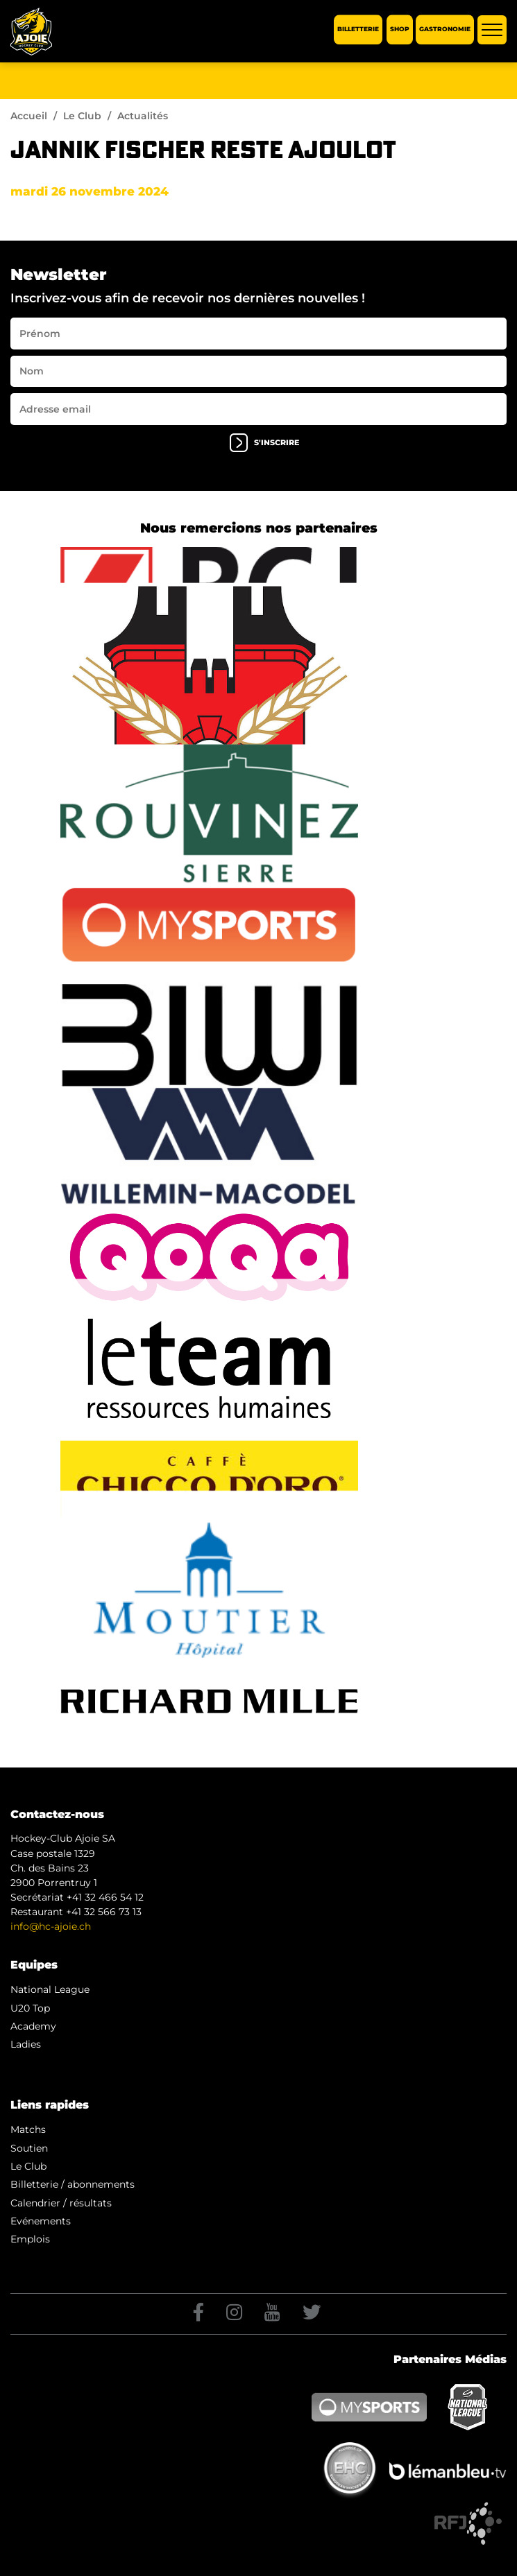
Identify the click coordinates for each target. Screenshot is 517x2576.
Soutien (29, 2148)
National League (50, 1989)
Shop (399, 29)
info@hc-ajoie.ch (50, 1926)
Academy (33, 2026)
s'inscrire (264, 442)
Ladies (25, 2044)
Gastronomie (445, 29)
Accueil (28, 116)
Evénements (40, 2221)
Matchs (28, 2129)
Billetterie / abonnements (72, 2184)
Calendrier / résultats (61, 2203)
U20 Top (30, 2008)
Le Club (82, 116)
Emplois (30, 2239)
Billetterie (358, 29)
